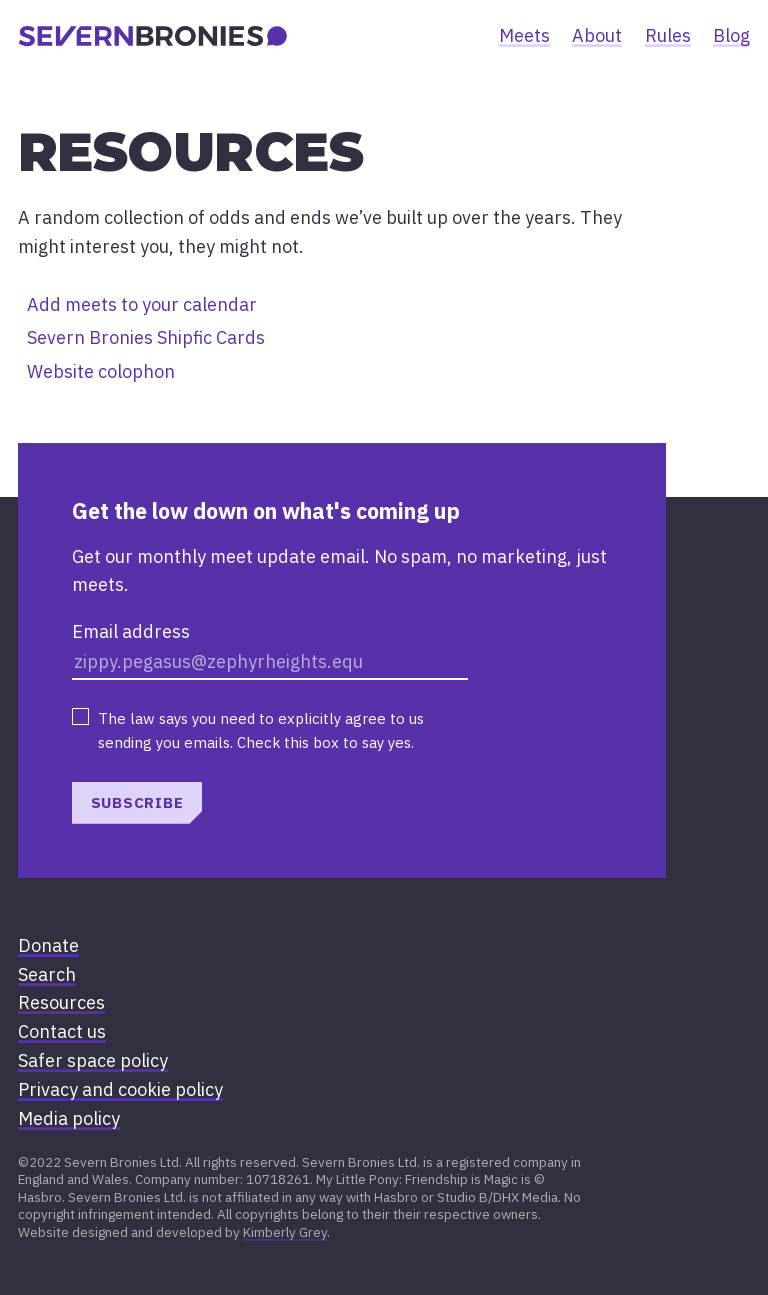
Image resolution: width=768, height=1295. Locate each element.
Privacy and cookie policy (120, 1089)
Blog (731, 35)
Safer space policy (93, 1060)
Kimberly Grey (285, 1232)
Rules (668, 35)
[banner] (153, 36)
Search (47, 974)
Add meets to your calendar (142, 304)
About (597, 35)
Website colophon (101, 371)
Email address (131, 631)
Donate (48, 945)
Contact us (62, 1031)
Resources (61, 1002)
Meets (524, 35)
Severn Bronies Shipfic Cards (146, 337)
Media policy (69, 1118)
